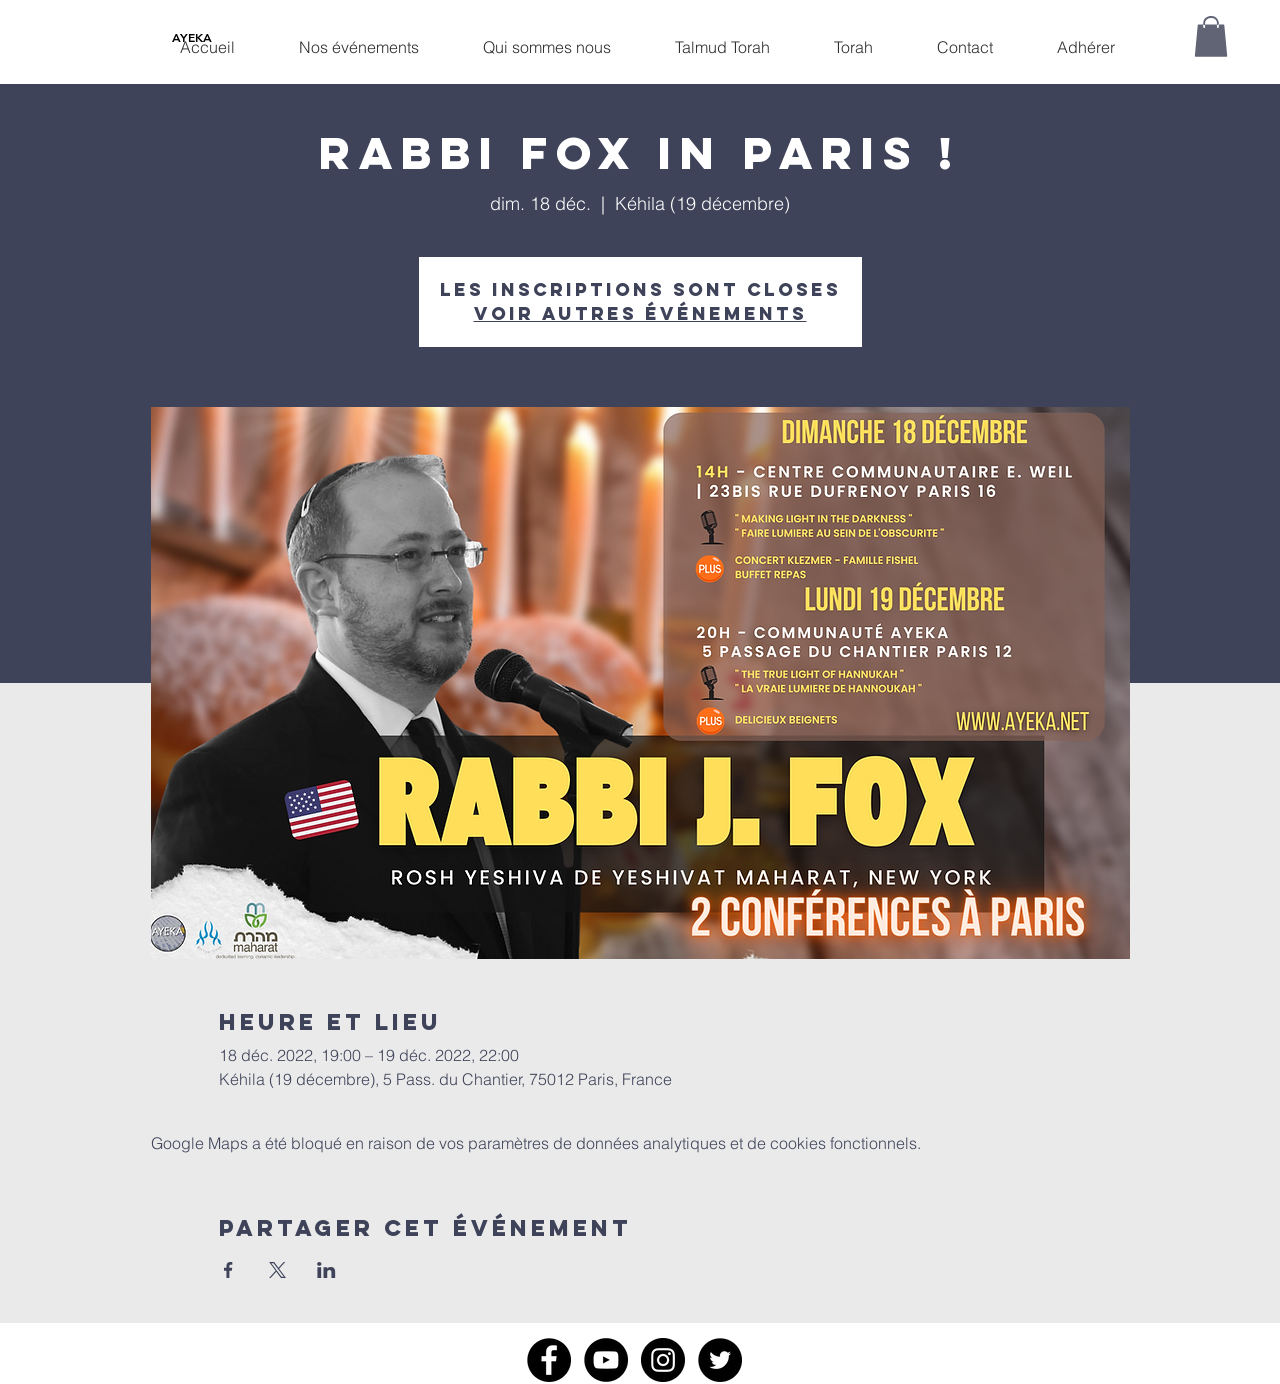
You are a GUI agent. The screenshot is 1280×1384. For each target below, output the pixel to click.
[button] (359, 38)
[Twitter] (720, 1360)
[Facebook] (549, 1360)
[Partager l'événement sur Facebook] (228, 1270)
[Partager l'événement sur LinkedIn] (326, 1270)
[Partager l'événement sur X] (277, 1270)
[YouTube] (606, 1360)
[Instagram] (663, 1360)
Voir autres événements (640, 313)
